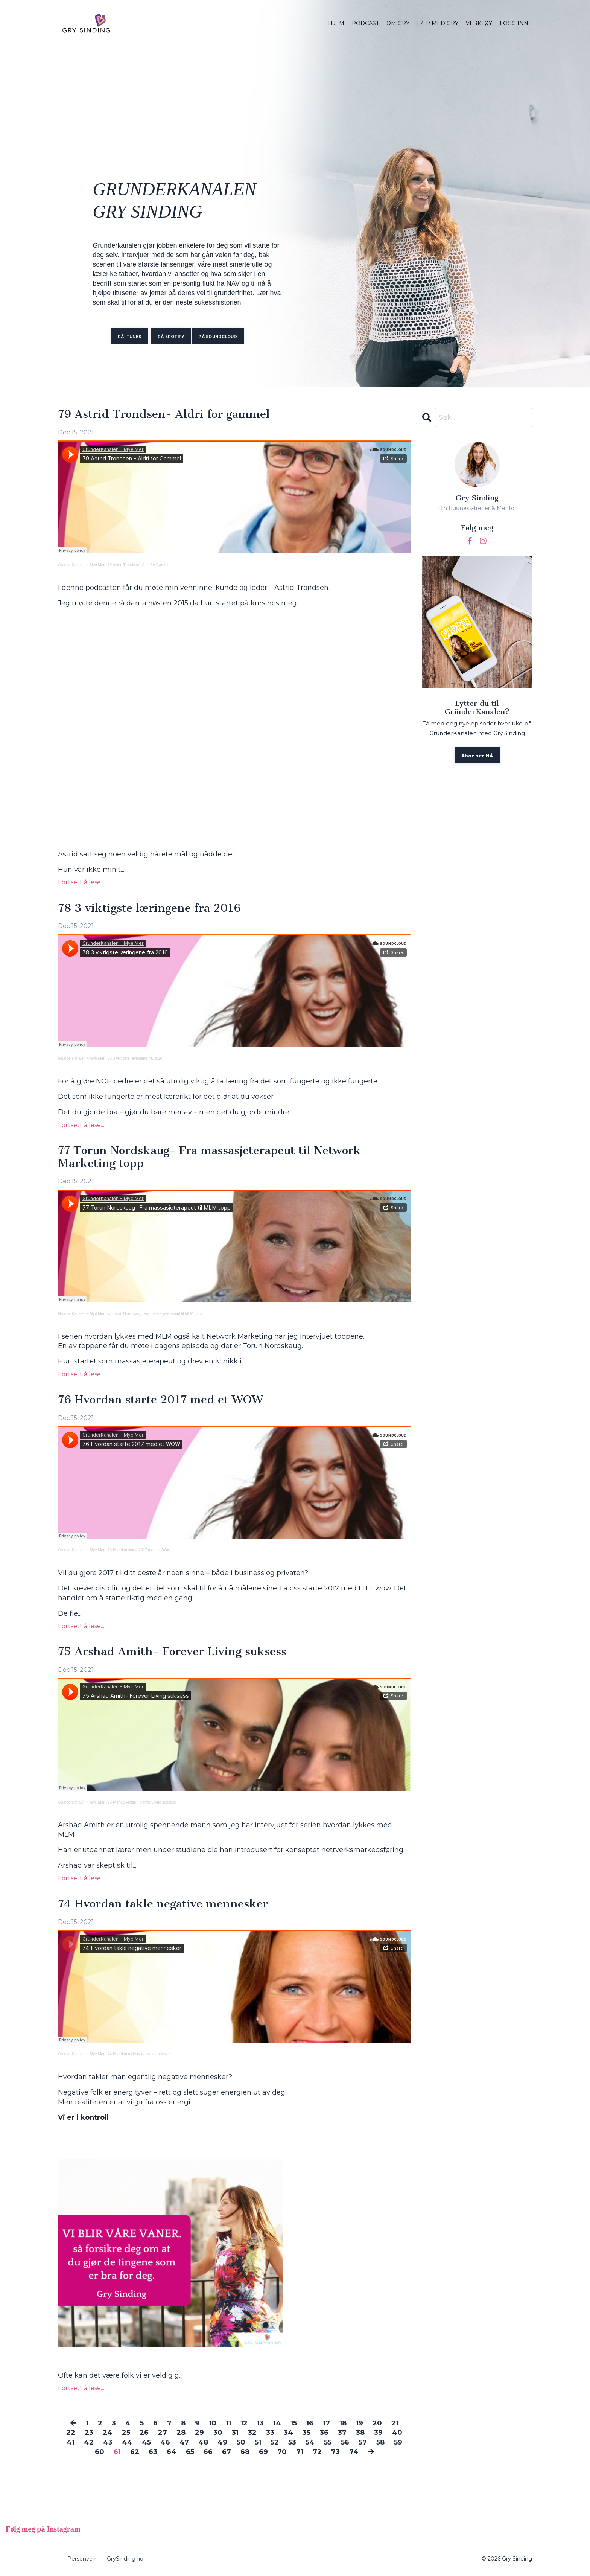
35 (306, 2432)
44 (127, 2442)
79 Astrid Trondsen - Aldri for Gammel (139, 565)
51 (258, 2442)
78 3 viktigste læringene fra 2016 (149, 908)
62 (134, 2452)
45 (146, 2442)
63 (153, 2452)
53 (292, 2442)
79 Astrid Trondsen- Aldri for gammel (164, 414)
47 (184, 2442)
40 (397, 2432)
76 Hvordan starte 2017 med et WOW (160, 1400)
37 (342, 2432)
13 (260, 2423)
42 (89, 2442)
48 (203, 2442)
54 (310, 2442)
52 (275, 2442)
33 (270, 2432)
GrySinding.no (125, 2558)
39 (378, 2432)
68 (244, 2452)
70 (282, 2452)
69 (263, 2452)
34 (288, 2432)
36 (324, 2432)
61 (117, 2452)
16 (309, 2423)
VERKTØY (479, 23)
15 (293, 2423)
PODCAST (365, 23)
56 (345, 2442)
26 (144, 2432)
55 (327, 2442)
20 (377, 2423)
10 (212, 2423)
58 (380, 2442)
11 (228, 2423)
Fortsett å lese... (81, 882)
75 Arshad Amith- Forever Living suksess (172, 1651)
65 (190, 2452)
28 (181, 2432)
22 (70, 2432)
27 (162, 2432)
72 (317, 2452)
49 (222, 2442)
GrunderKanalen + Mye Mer (81, 565)
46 (165, 2442)
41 (71, 2442)
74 (354, 2452)
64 (171, 2452)
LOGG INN (514, 23)
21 (394, 2423)
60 (99, 2452)
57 (363, 2442)
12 (244, 2423)
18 (343, 2423)
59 (398, 2442)
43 (108, 2442)
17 (326, 2423)
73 (335, 2452)
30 (217, 2432)
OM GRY (397, 23)
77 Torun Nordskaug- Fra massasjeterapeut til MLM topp (155, 1314)
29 (199, 2432)
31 (235, 2432)
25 (126, 2432)
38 (360, 2432)
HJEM (336, 23)
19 (359, 2423)
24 (108, 2432)
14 (277, 2423)
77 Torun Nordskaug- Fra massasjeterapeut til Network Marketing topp (209, 1157)
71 (299, 2452)
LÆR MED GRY (437, 23)
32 (252, 2432)
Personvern (82, 2558)
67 (226, 2452)
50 (241, 2442)
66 (208, 2452)
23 (89, 2432)
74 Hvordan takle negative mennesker (163, 1904)
